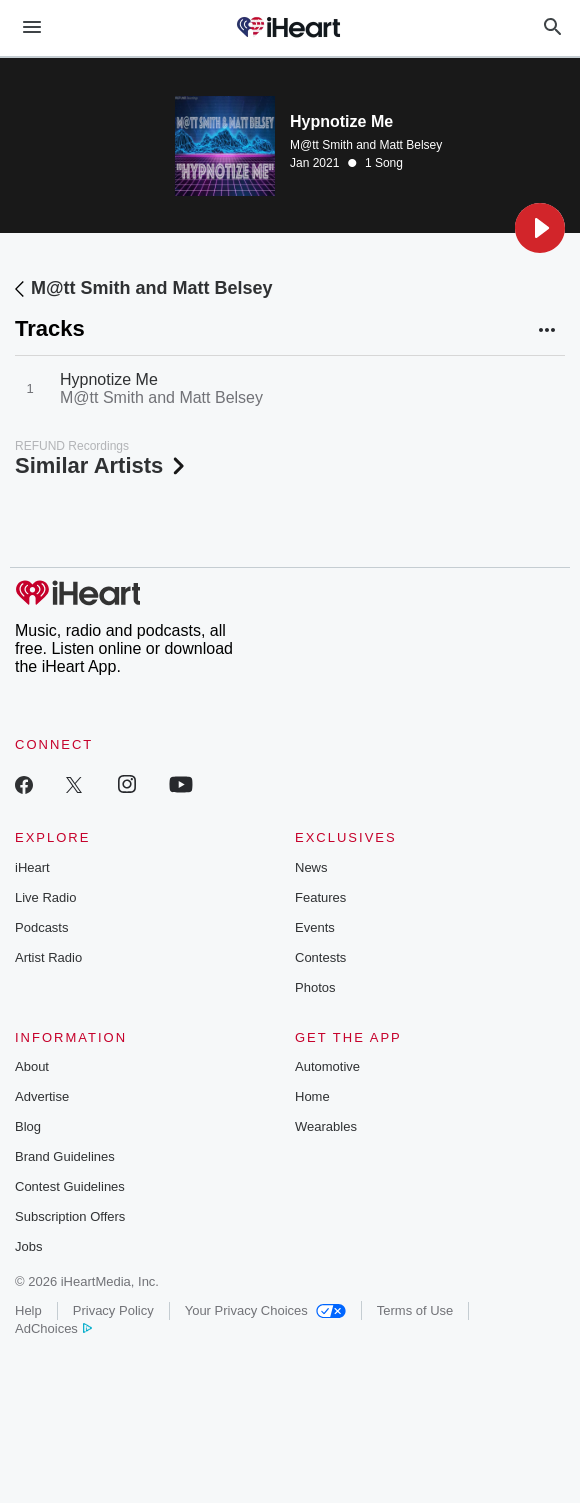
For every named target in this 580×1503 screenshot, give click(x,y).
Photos (315, 987)
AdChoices (53, 1328)
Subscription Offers (70, 1216)
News (311, 867)
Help (28, 1310)
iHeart (32, 867)
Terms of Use (415, 1310)
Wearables (326, 1126)
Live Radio (45, 897)
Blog (28, 1126)
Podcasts (41, 927)
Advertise (42, 1096)
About (32, 1066)
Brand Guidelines (65, 1156)
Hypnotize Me (109, 379)
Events (315, 927)
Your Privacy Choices (265, 1310)
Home (312, 1096)
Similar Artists (102, 465)
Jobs (28, 1246)
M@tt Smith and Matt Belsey (366, 145)
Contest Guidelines (70, 1186)
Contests (320, 957)
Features (320, 897)
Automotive (327, 1066)
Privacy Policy (113, 1310)
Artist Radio (48, 957)
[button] (540, 228)
